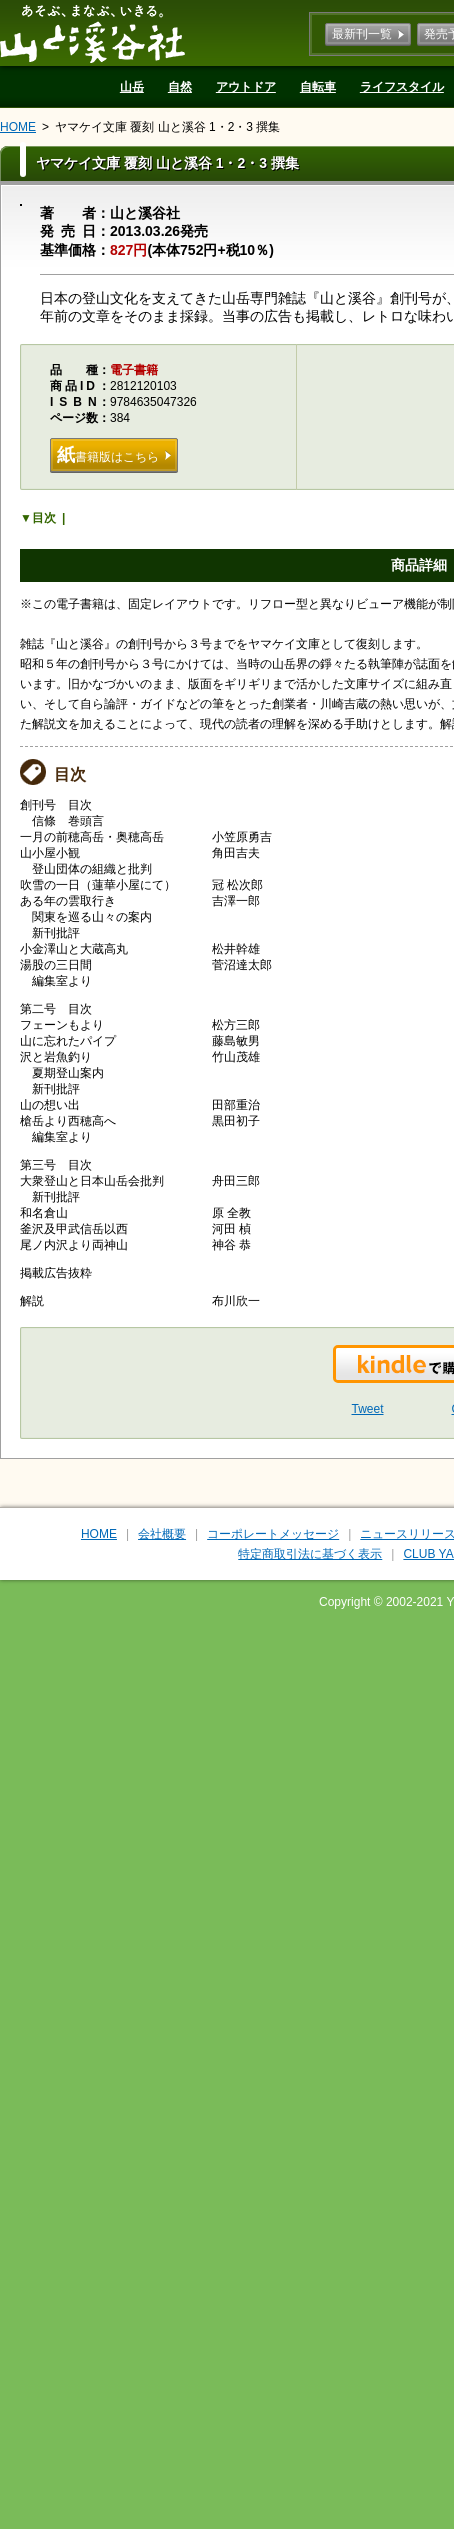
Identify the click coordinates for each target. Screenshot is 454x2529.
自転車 (318, 87)
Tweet (368, 1409)
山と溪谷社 (92, 33)
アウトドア (246, 87)
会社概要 (162, 1534)
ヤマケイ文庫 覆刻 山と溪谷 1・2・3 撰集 (167, 127)
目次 (44, 518)
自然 (180, 87)
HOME (18, 127)
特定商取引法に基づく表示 (310, 1554)
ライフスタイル (402, 87)
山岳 (132, 87)
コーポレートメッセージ (273, 1534)
